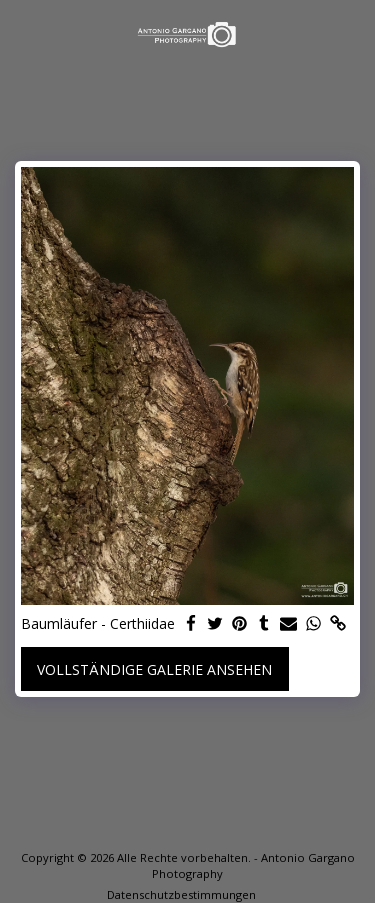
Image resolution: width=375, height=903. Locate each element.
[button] (22, 33)
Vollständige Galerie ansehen (154, 669)
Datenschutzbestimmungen (181, 894)
